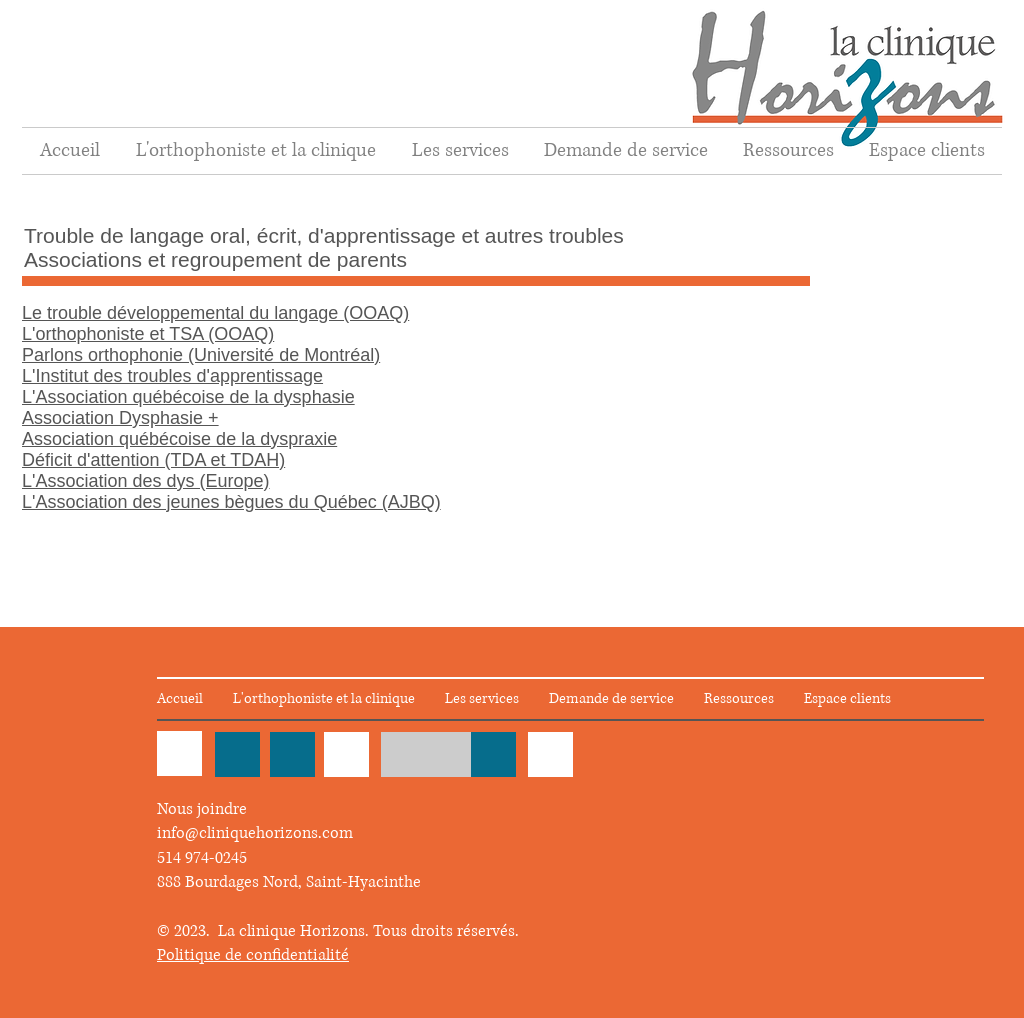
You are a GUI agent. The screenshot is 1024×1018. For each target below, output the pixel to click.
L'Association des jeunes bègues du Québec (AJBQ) (231, 502)
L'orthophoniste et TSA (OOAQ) (148, 334)
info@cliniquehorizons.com (255, 833)
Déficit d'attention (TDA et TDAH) (153, 460)
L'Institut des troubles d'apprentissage (172, 376)
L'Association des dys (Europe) (146, 481)
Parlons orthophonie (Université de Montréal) (201, 355)
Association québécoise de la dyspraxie (179, 439)
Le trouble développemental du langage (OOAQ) (215, 313)
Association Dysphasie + (120, 418)
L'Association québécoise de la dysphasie (188, 397)
